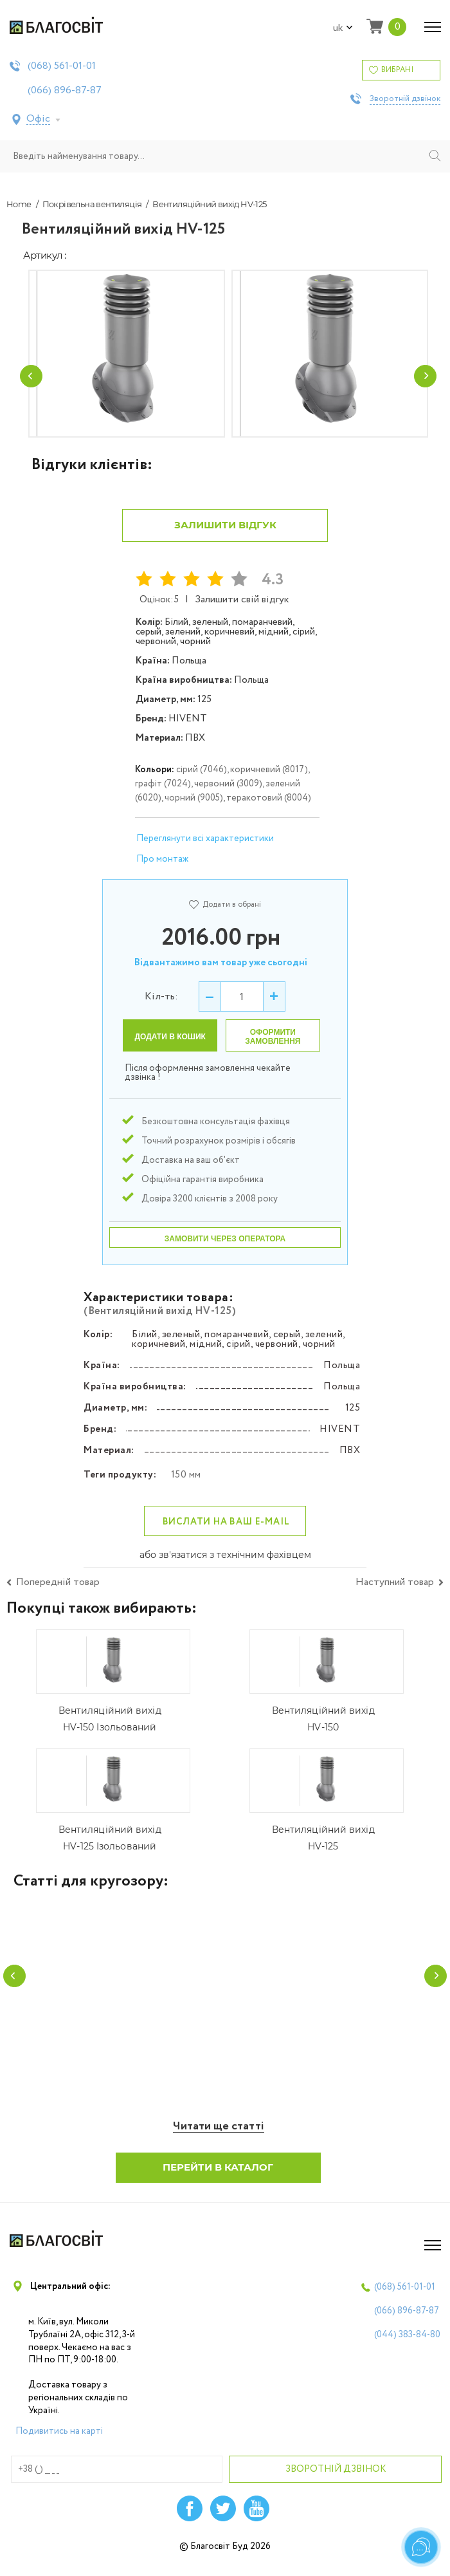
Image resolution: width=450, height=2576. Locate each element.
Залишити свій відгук (242, 609)
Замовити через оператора (225, 1249)
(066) (65, 91)
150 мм (186, 1485)
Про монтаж (162, 869)
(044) (407, 2346)
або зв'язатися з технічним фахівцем (225, 1565)
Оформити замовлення (272, 1047)
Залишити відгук (225, 535)
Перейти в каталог (218, 2179)
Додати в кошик (170, 1047)
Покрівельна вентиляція (92, 204)
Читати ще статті (218, 2139)
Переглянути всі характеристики (205, 848)
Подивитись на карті (59, 2443)
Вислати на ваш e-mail (226, 1532)
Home (19, 204)
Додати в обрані (225, 914)
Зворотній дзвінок (405, 99)
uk (343, 28)
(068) (62, 66)
